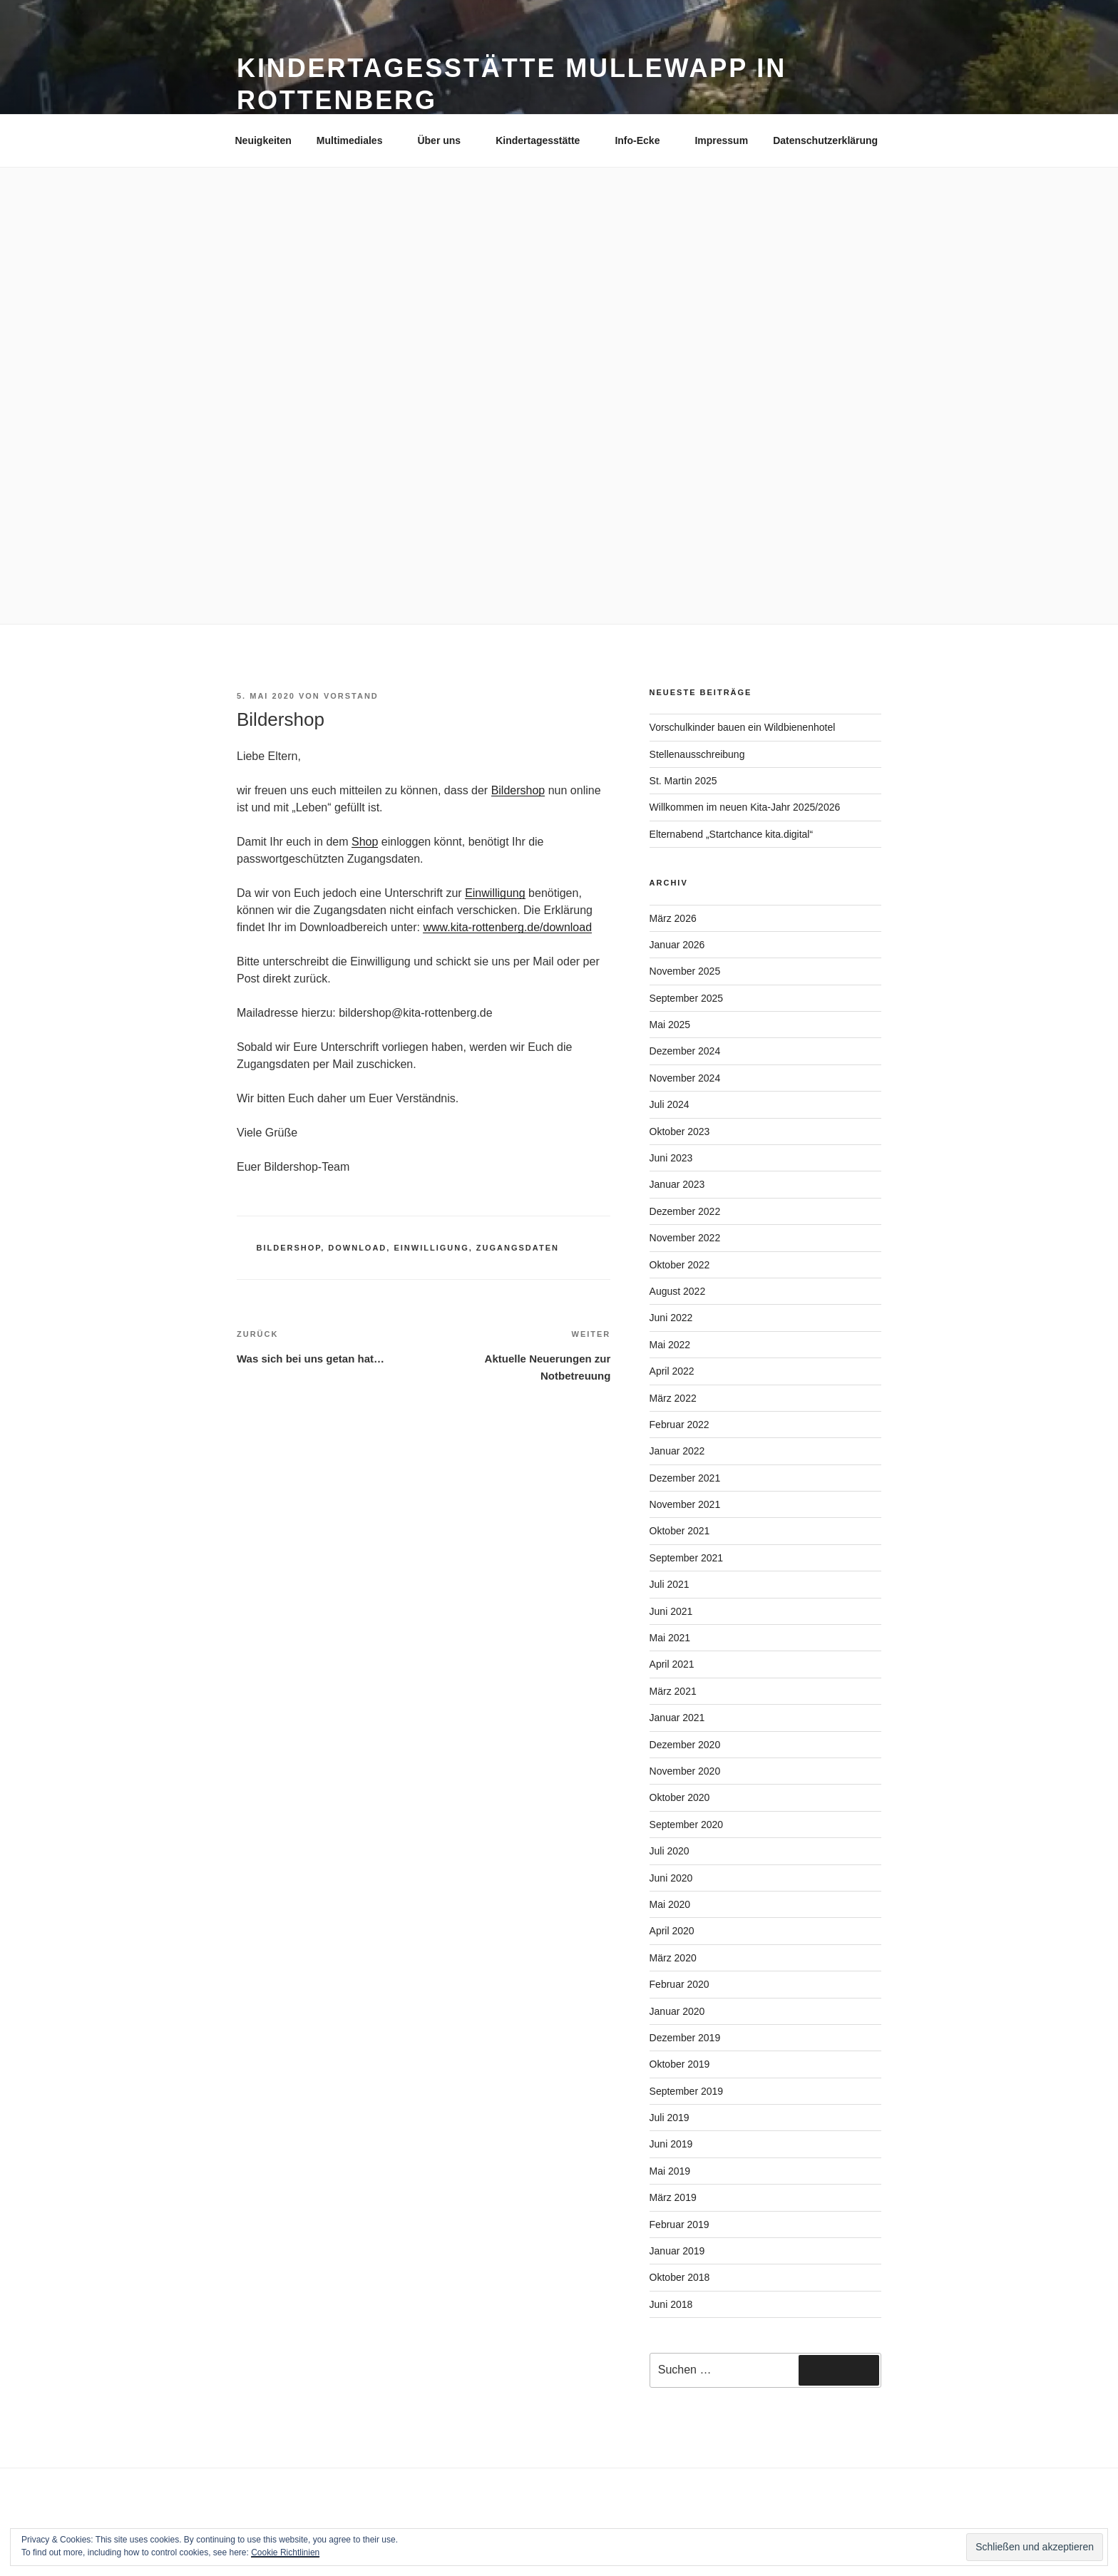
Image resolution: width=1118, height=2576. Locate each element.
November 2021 (685, 1504)
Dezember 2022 (685, 1211)
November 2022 (685, 1237)
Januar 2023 (677, 1184)
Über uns (445, 140)
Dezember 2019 (685, 2037)
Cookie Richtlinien (285, 2552)
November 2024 (685, 1078)
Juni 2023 (671, 1158)
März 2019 (673, 2197)
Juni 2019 (671, 2144)
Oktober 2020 (680, 1797)
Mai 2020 (670, 1904)
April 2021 (672, 1664)
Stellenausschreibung (697, 754)
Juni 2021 (671, 1611)
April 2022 (672, 1371)
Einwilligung (495, 893)
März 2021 (673, 1691)
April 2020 (672, 1930)
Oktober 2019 (680, 2064)
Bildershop (518, 790)
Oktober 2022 (680, 1265)
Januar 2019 (677, 2251)
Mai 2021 (670, 1637)
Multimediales (356, 140)
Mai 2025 (670, 1024)
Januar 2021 (677, 1717)
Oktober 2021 (680, 1530)
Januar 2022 (677, 1451)
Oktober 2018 (680, 2277)
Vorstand (351, 696)
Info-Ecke (644, 140)
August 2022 (678, 1291)
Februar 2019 (679, 2224)
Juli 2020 (669, 1851)
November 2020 (685, 1771)
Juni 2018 (671, 2304)
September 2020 (687, 1824)
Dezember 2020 (685, 1744)
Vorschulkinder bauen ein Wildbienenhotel (743, 727)
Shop (365, 842)
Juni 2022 (671, 1317)
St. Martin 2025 (683, 780)
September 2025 (687, 998)
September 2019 (687, 2091)
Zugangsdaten (517, 1247)
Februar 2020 (679, 1984)
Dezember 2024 (685, 1051)
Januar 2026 (677, 944)
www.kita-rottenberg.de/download (507, 927)
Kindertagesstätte (544, 140)
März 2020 (673, 1958)
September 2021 (687, 1558)
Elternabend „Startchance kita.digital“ (732, 834)
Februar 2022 (679, 1424)
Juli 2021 (669, 1584)
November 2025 (685, 971)
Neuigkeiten (263, 140)
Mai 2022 (670, 1344)
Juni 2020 (671, 1878)
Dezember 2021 (685, 1478)
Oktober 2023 (680, 1131)
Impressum (721, 140)
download (357, 1247)
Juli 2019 (669, 2117)
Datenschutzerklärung (825, 140)
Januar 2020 (677, 2011)
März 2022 (673, 1398)
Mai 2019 (670, 2171)
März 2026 (673, 918)
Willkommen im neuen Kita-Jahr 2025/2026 (745, 807)
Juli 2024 (669, 1104)
